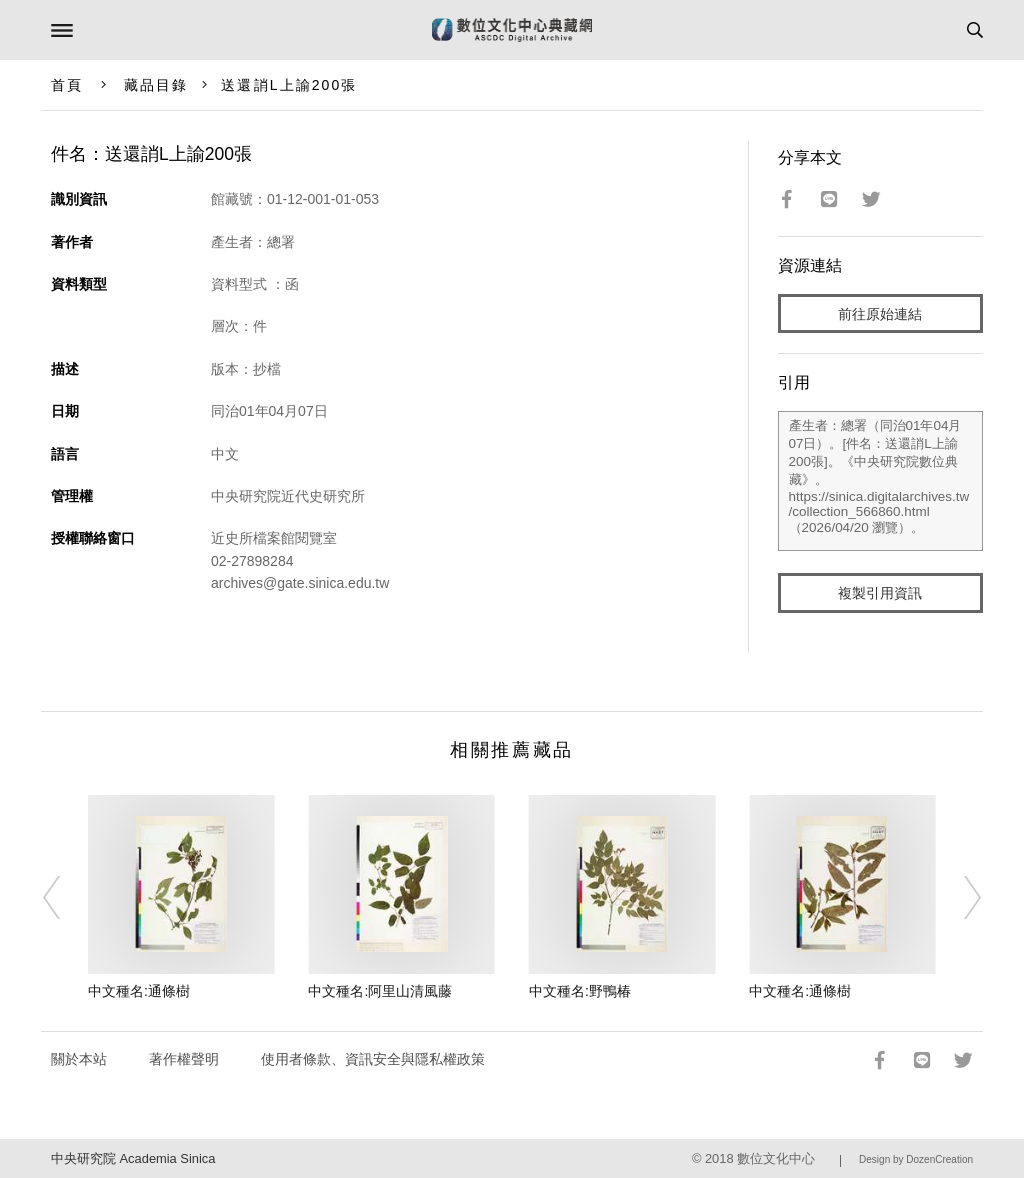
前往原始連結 (880, 314)
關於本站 (79, 1059)
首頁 (67, 85)
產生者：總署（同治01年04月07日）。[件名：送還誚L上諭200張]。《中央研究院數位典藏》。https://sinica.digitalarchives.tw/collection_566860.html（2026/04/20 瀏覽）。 (881, 481)
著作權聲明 (184, 1059)
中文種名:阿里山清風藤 (380, 991)
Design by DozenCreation (916, 1159)
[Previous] (65, 898)
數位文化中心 (776, 1158)
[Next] (959, 898)
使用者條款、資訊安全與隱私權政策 (373, 1059)
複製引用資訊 (880, 593)
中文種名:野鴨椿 (580, 991)
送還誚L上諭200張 (289, 85)
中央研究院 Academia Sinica (133, 1158)
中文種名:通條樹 (139, 991)
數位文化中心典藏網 (512, 30)
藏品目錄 (156, 85)
